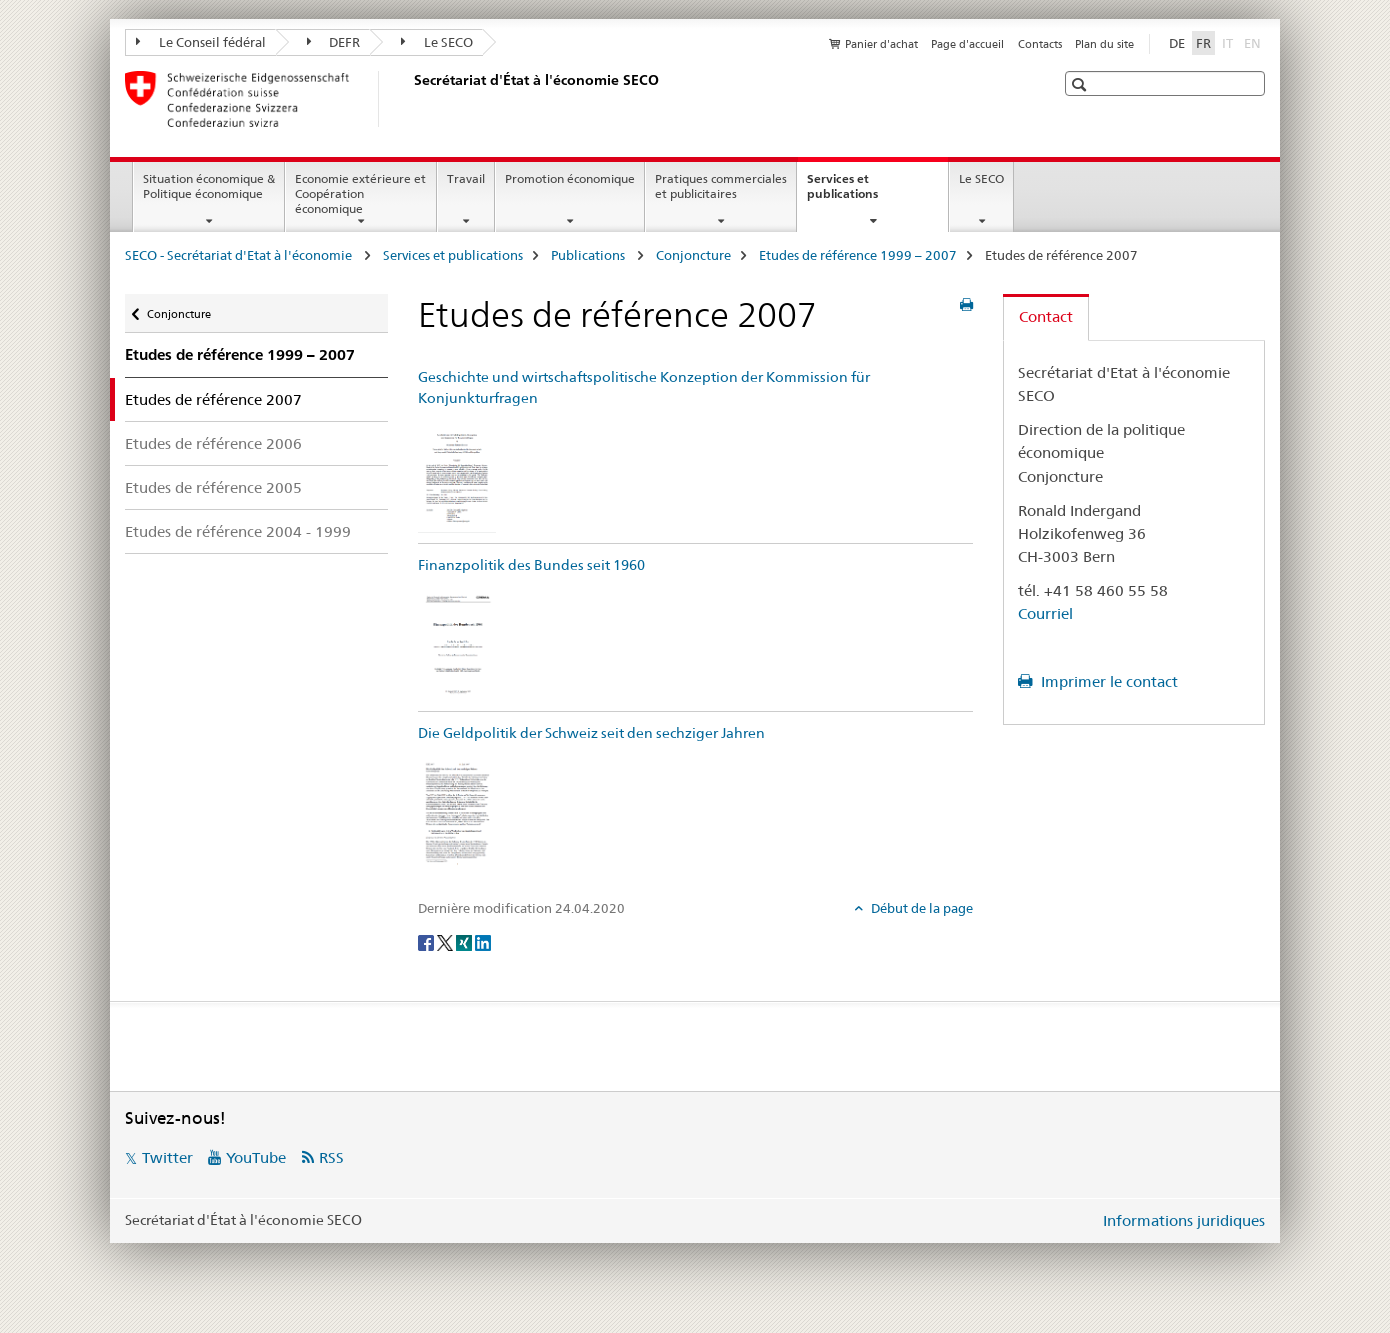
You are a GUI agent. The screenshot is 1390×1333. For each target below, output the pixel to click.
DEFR (334, 42)
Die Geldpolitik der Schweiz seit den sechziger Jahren (591, 733)
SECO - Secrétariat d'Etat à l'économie (240, 255)
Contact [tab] (1046, 316)
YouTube (256, 1157)
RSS (331, 1157)
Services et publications (864, 193)
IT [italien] (1229, 42)
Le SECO (437, 42)
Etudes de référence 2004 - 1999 (238, 531)
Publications (589, 255)
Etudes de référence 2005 (213, 487)
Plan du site (1104, 44)
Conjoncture (693, 255)
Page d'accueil (967, 44)
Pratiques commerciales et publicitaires (721, 186)
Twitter (167, 1157)
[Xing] (465, 941)
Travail (466, 178)
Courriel (1045, 613)
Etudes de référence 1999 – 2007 (858, 255)
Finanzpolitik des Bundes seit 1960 (531, 565)
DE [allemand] (1177, 43)
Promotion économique (570, 178)
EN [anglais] (1254, 42)
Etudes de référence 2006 (213, 443)
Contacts (1040, 44)
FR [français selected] (1203, 43)
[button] (1081, 84)
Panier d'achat (881, 44)
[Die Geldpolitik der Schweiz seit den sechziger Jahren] (457, 810)
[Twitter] (446, 941)
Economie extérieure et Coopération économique (360, 193)
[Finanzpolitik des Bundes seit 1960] (457, 643)
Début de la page (920, 908)
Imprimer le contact (1107, 681)
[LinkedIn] (483, 941)
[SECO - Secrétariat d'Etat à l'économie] (410, 99)
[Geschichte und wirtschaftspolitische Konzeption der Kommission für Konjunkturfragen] (457, 475)
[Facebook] (427, 941)
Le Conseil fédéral (201, 42)
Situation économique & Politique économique (209, 186)
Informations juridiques (1184, 1220)
